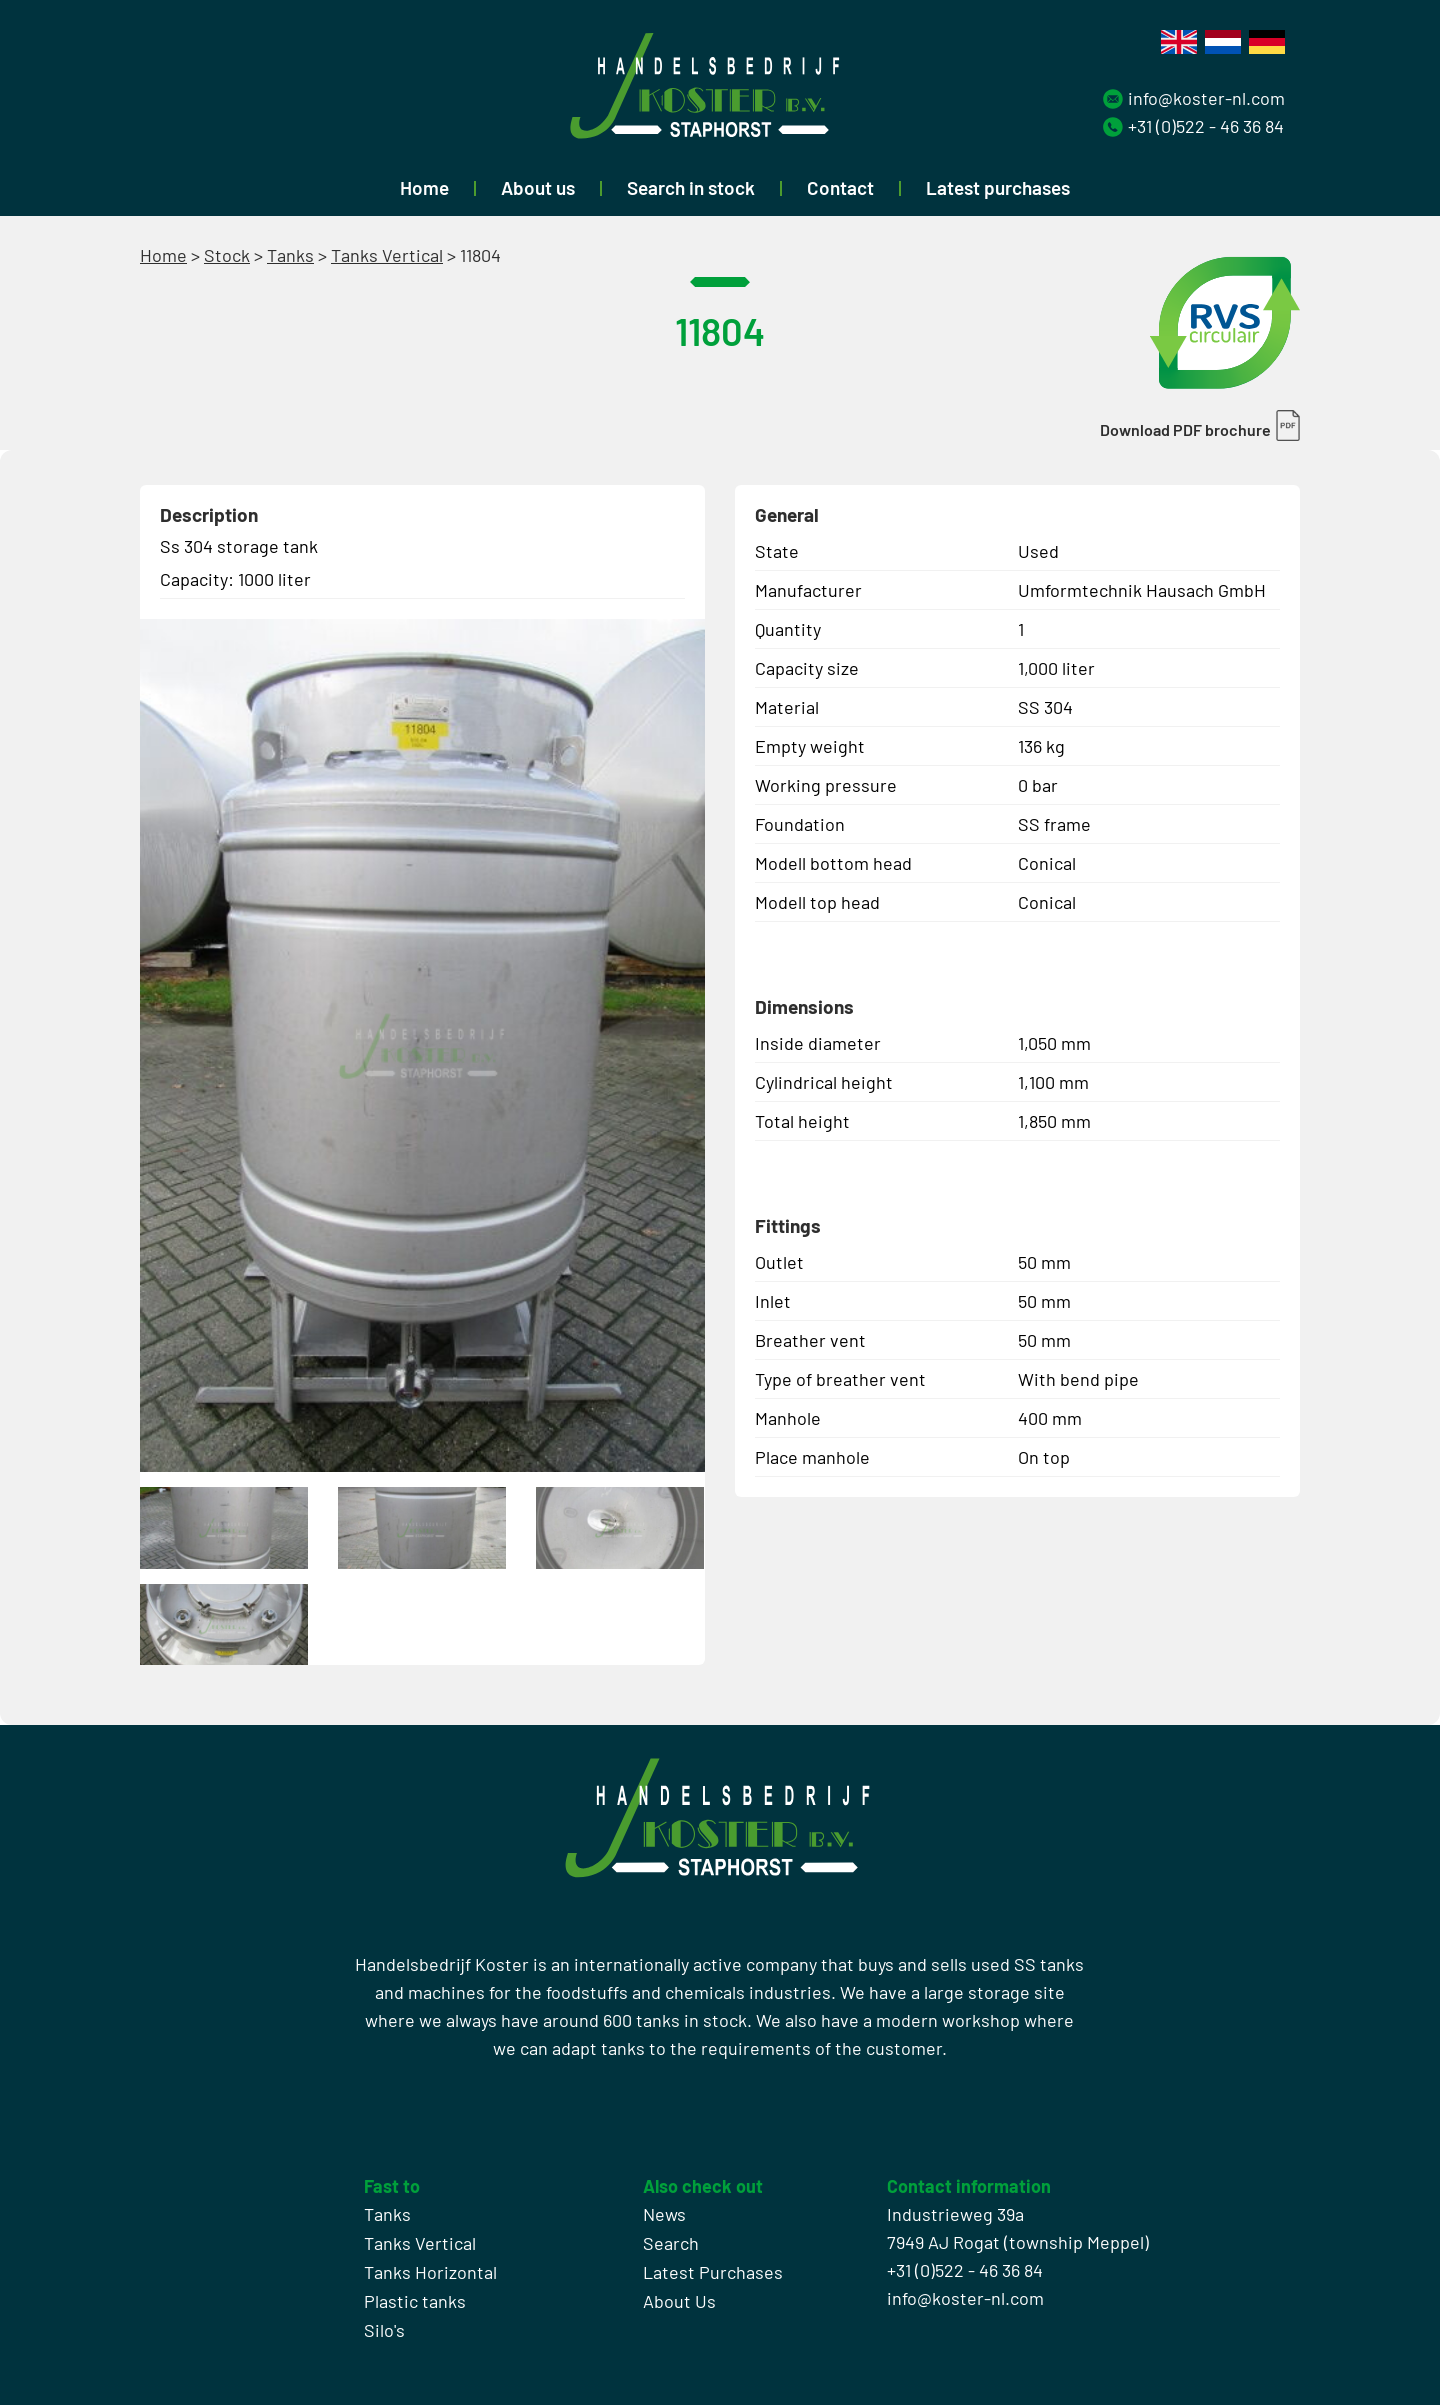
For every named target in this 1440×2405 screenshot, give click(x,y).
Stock (227, 255)
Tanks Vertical (387, 255)
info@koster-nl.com (1206, 98)
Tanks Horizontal (430, 2272)
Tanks (290, 255)
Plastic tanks (415, 2301)
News (664, 2214)
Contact (840, 187)
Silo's (384, 2330)
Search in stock (691, 187)
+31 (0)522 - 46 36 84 (1206, 126)
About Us (679, 2301)
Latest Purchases (713, 2272)
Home (424, 187)
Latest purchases (998, 187)
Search (671, 2243)
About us (538, 187)
